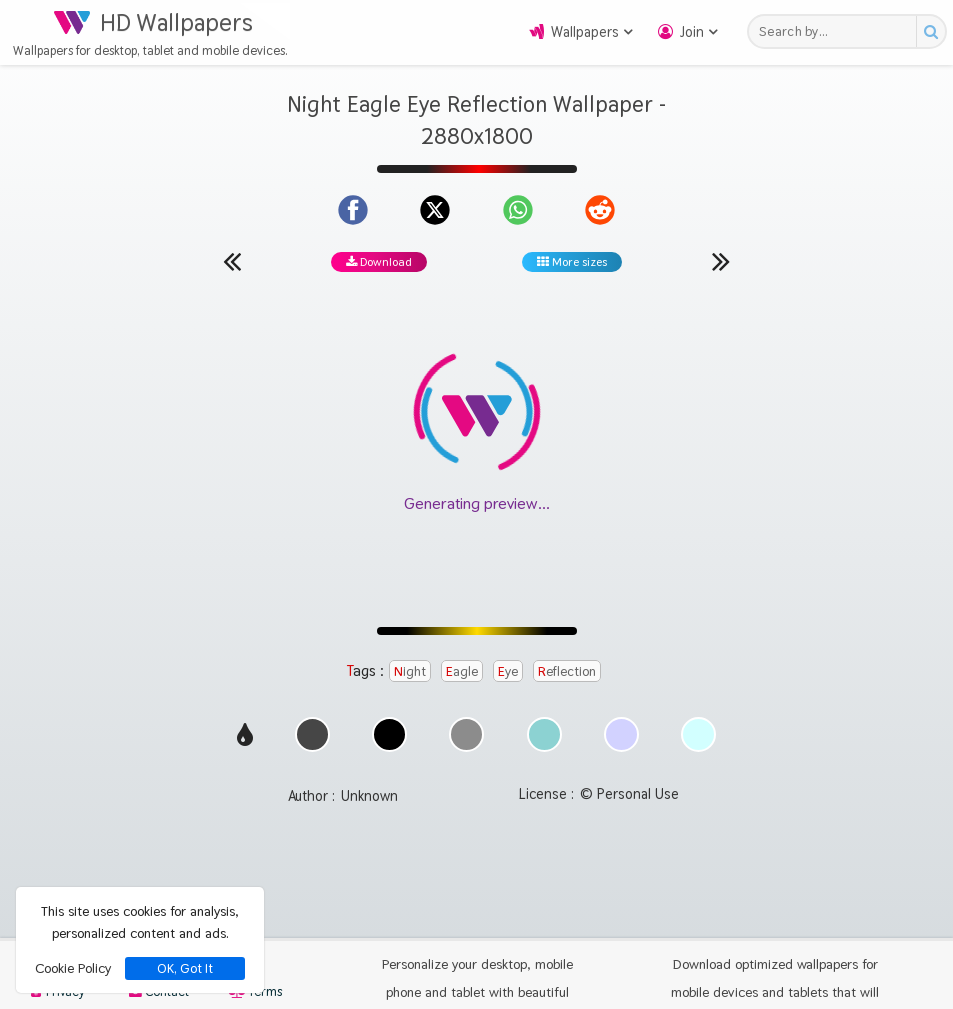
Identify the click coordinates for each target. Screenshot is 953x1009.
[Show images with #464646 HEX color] (312, 746)
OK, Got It (185, 968)
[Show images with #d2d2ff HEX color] (621, 746)
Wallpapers (585, 32)
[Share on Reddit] (600, 210)
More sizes (572, 262)
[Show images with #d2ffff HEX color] (698, 746)
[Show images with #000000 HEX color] (389, 746)
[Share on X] (435, 210)
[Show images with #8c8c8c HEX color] (466, 746)
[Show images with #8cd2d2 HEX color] (544, 746)
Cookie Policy (73, 968)
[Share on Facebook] (353, 210)
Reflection (567, 671)
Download (379, 262)
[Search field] (837, 31)
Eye (508, 671)
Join (692, 32)
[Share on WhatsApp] (518, 210)
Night (410, 671)
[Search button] (930, 31)
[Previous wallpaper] (232, 261)
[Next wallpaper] (721, 261)
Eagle (462, 671)
